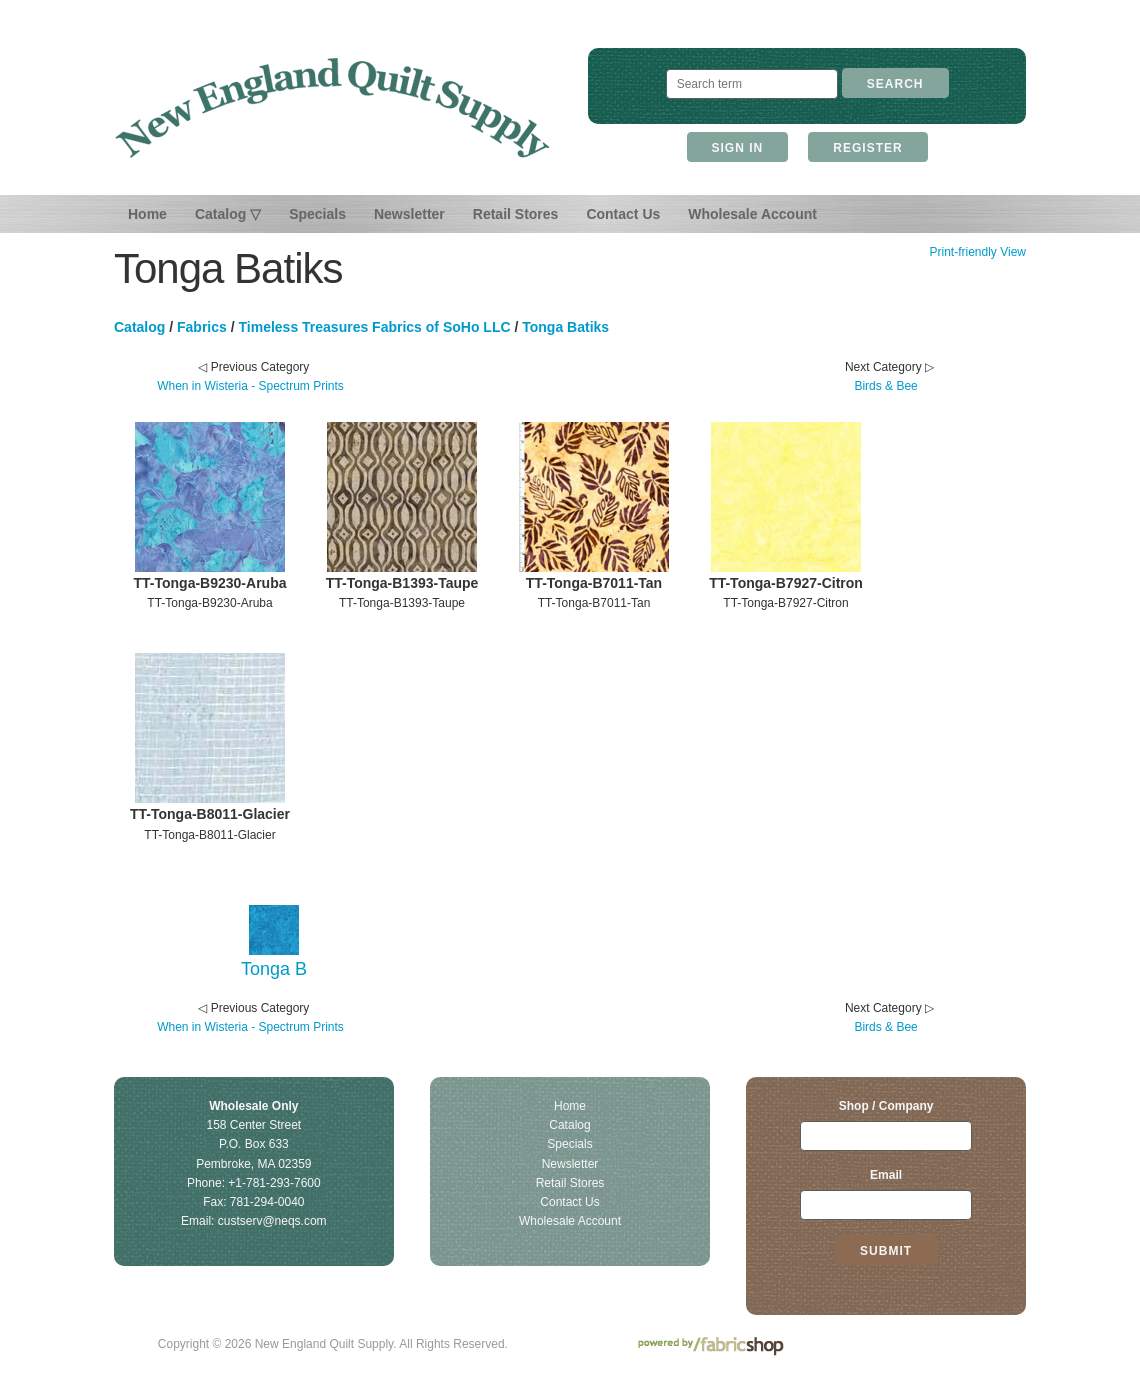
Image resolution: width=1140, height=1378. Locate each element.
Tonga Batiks (565, 327)
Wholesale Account (752, 214)
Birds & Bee (885, 386)
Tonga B (274, 969)
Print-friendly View (977, 252)
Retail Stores (516, 214)
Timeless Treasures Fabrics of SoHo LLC (375, 327)
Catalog (139, 327)
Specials (317, 214)
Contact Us (623, 214)
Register (867, 148)
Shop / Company (886, 1106)
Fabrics (202, 327)
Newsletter (409, 214)
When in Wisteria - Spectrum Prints (250, 386)
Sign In (738, 148)
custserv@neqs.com (272, 1221)
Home (147, 214)
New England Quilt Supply (332, 108)
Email (886, 1175)
